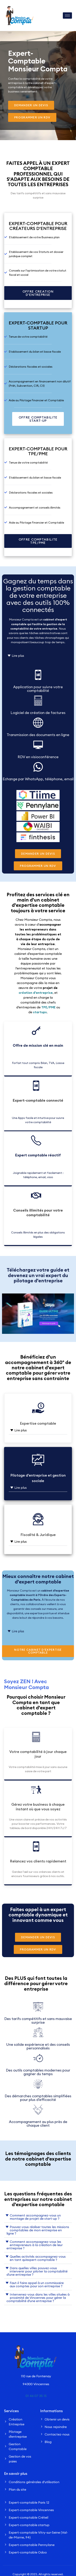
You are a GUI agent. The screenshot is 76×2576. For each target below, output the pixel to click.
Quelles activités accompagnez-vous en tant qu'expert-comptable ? (38, 2258)
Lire (18, 656)
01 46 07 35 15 (36, 2396)
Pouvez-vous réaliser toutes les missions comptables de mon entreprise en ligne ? (37, 2230)
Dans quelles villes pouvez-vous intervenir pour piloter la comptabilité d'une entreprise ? (36, 2271)
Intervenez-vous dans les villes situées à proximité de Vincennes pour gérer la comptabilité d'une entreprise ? (38, 2297)
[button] (38, 656)
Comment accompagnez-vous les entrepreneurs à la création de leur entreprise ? (34, 2245)
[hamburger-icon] (67, 15)
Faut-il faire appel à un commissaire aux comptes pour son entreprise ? (37, 2284)
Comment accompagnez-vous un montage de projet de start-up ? (35, 2217)
